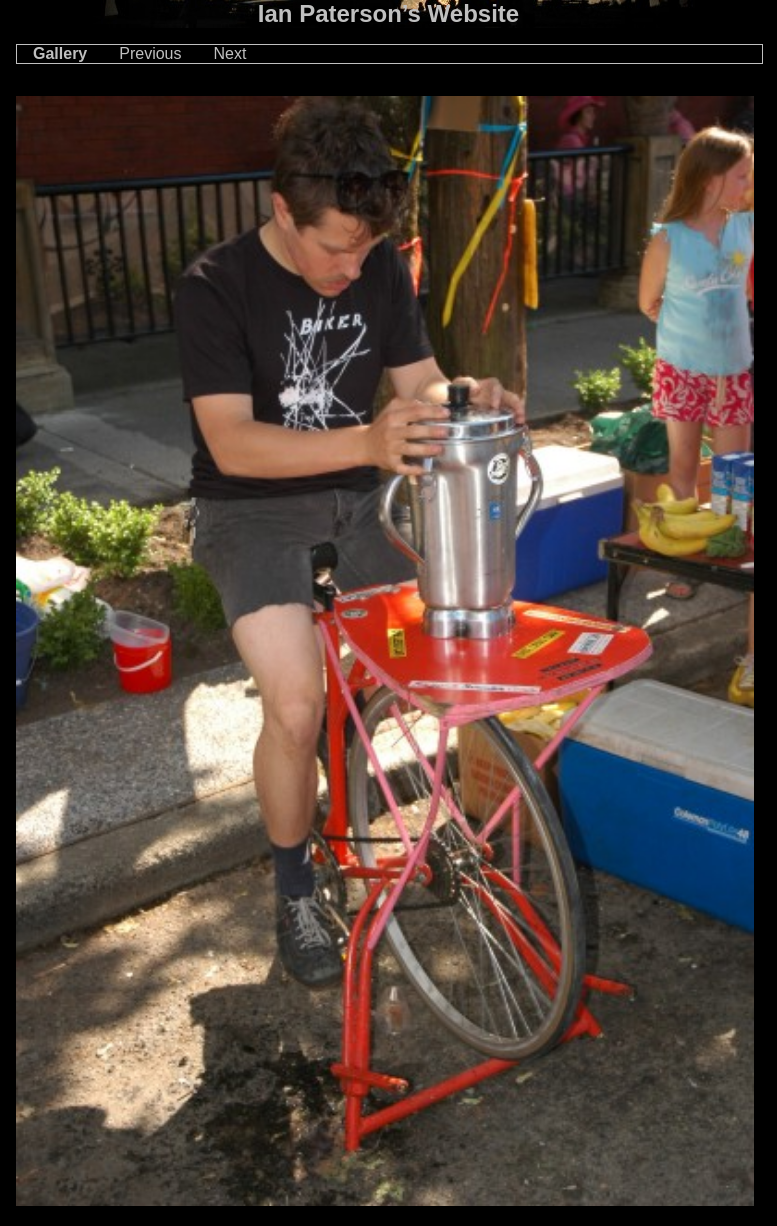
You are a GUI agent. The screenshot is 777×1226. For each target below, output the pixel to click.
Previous (150, 53)
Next (230, 53)
